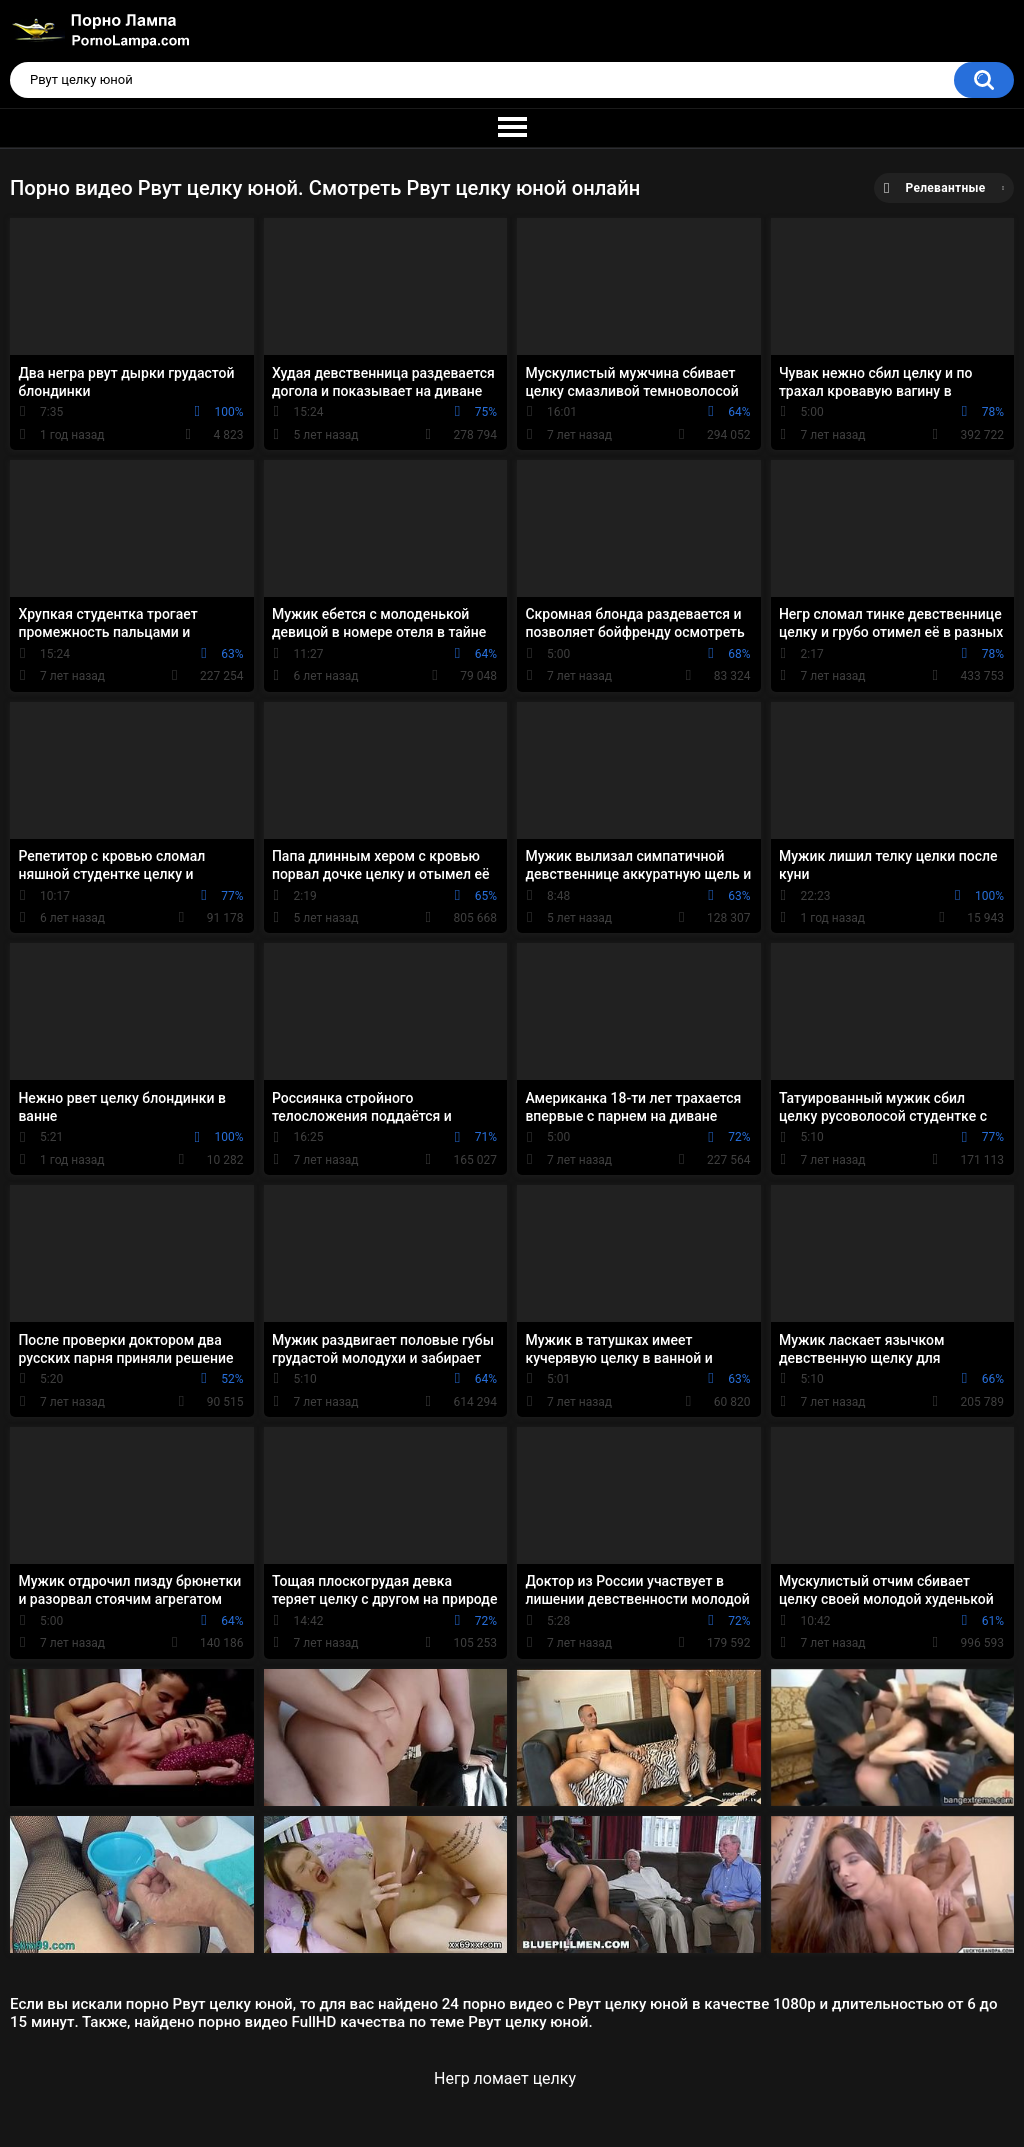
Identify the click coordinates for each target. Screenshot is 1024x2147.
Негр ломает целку (505, 2078)
